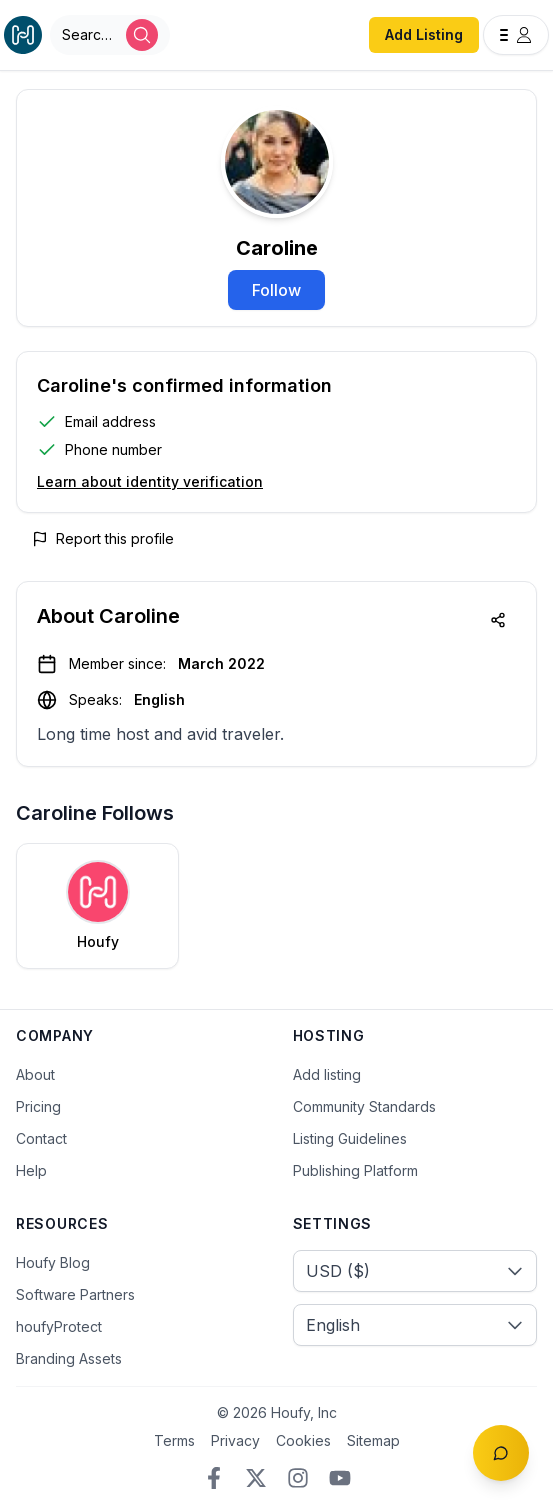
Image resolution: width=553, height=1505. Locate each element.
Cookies (303, 1440)
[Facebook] (214, 1478)
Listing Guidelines (350, 1138)
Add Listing (424, 34)
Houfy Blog (53, 1262)
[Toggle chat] (501, 1453)
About (35, 1074)
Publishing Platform (355, 1170)
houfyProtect (59, 1326)
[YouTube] (340, 1478)
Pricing (38, 1106)
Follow (276, 290)
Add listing (327, 1074)
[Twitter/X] (256, 1478)
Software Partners (75, 1294)
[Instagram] (298, 1478)
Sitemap (373, 1440)
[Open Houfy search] (110, 35)
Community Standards (364, 1106)
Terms (174, 1440)
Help (31, 1170)
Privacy (235, 1440)
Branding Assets (69, 1358)
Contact (41, 1138)
